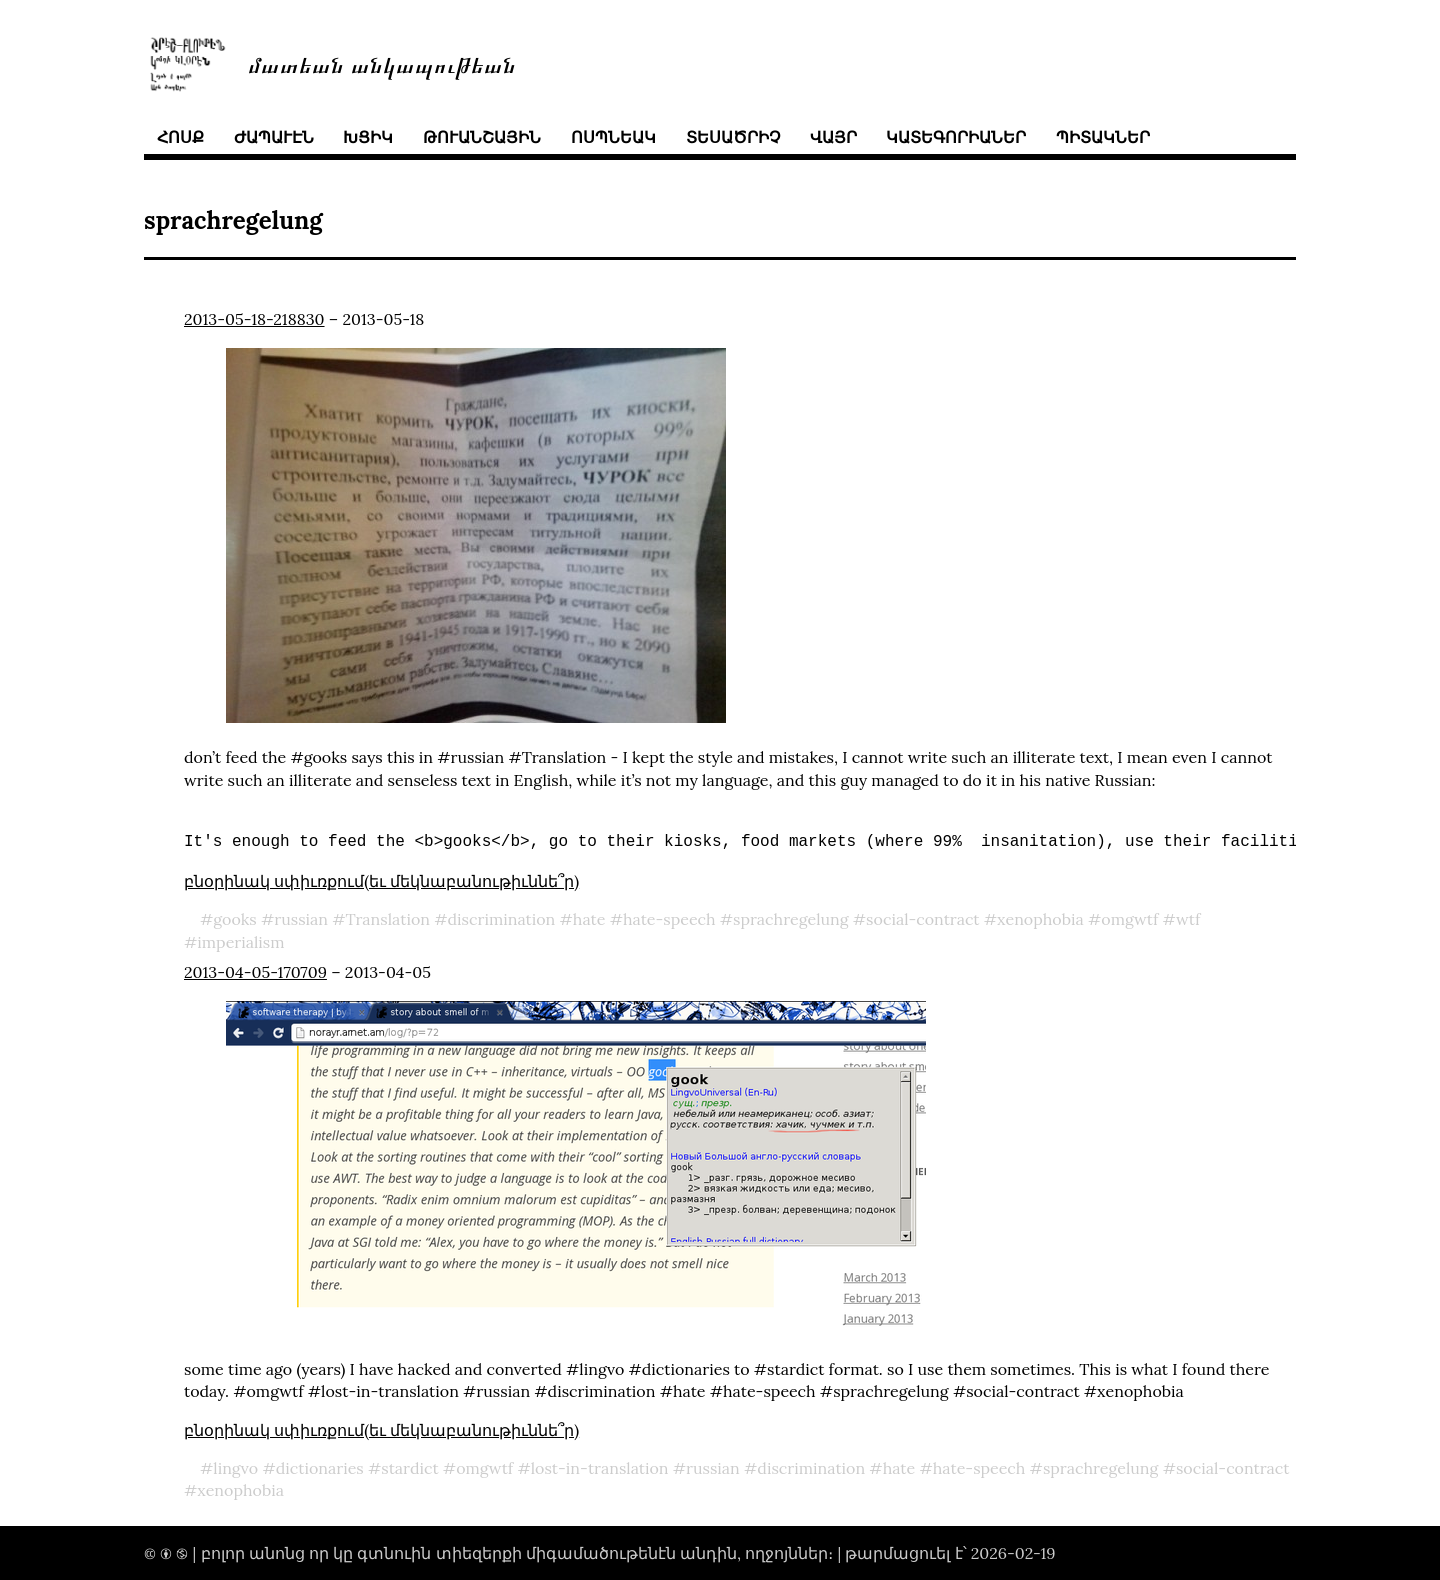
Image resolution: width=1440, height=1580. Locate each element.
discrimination (502, 919)
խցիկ (368, 137)
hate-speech (669, 919)
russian (301, 919)
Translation (388, 919)
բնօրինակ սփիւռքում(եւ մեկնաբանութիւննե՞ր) (381, 881)
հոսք (180, 137)
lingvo (235, 1468)
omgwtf (1129, 919)
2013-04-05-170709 (255, 972)
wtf (1188, 919)
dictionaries (320, 1468)
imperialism (240, 942)
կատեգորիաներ (956, 137)
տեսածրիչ (733, 137)
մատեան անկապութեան (382, 63)
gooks (235, 919)
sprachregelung (791, 919)
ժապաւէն (274, 137)
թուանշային (482, 137)
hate (589, 919)
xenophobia (1040, 919)
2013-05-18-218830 (254, 319)
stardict (409, 1468)
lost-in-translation (600, 1468)
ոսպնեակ (613, 137)
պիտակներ (1103, 137)
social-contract (922, 919)
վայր (833, 137)
